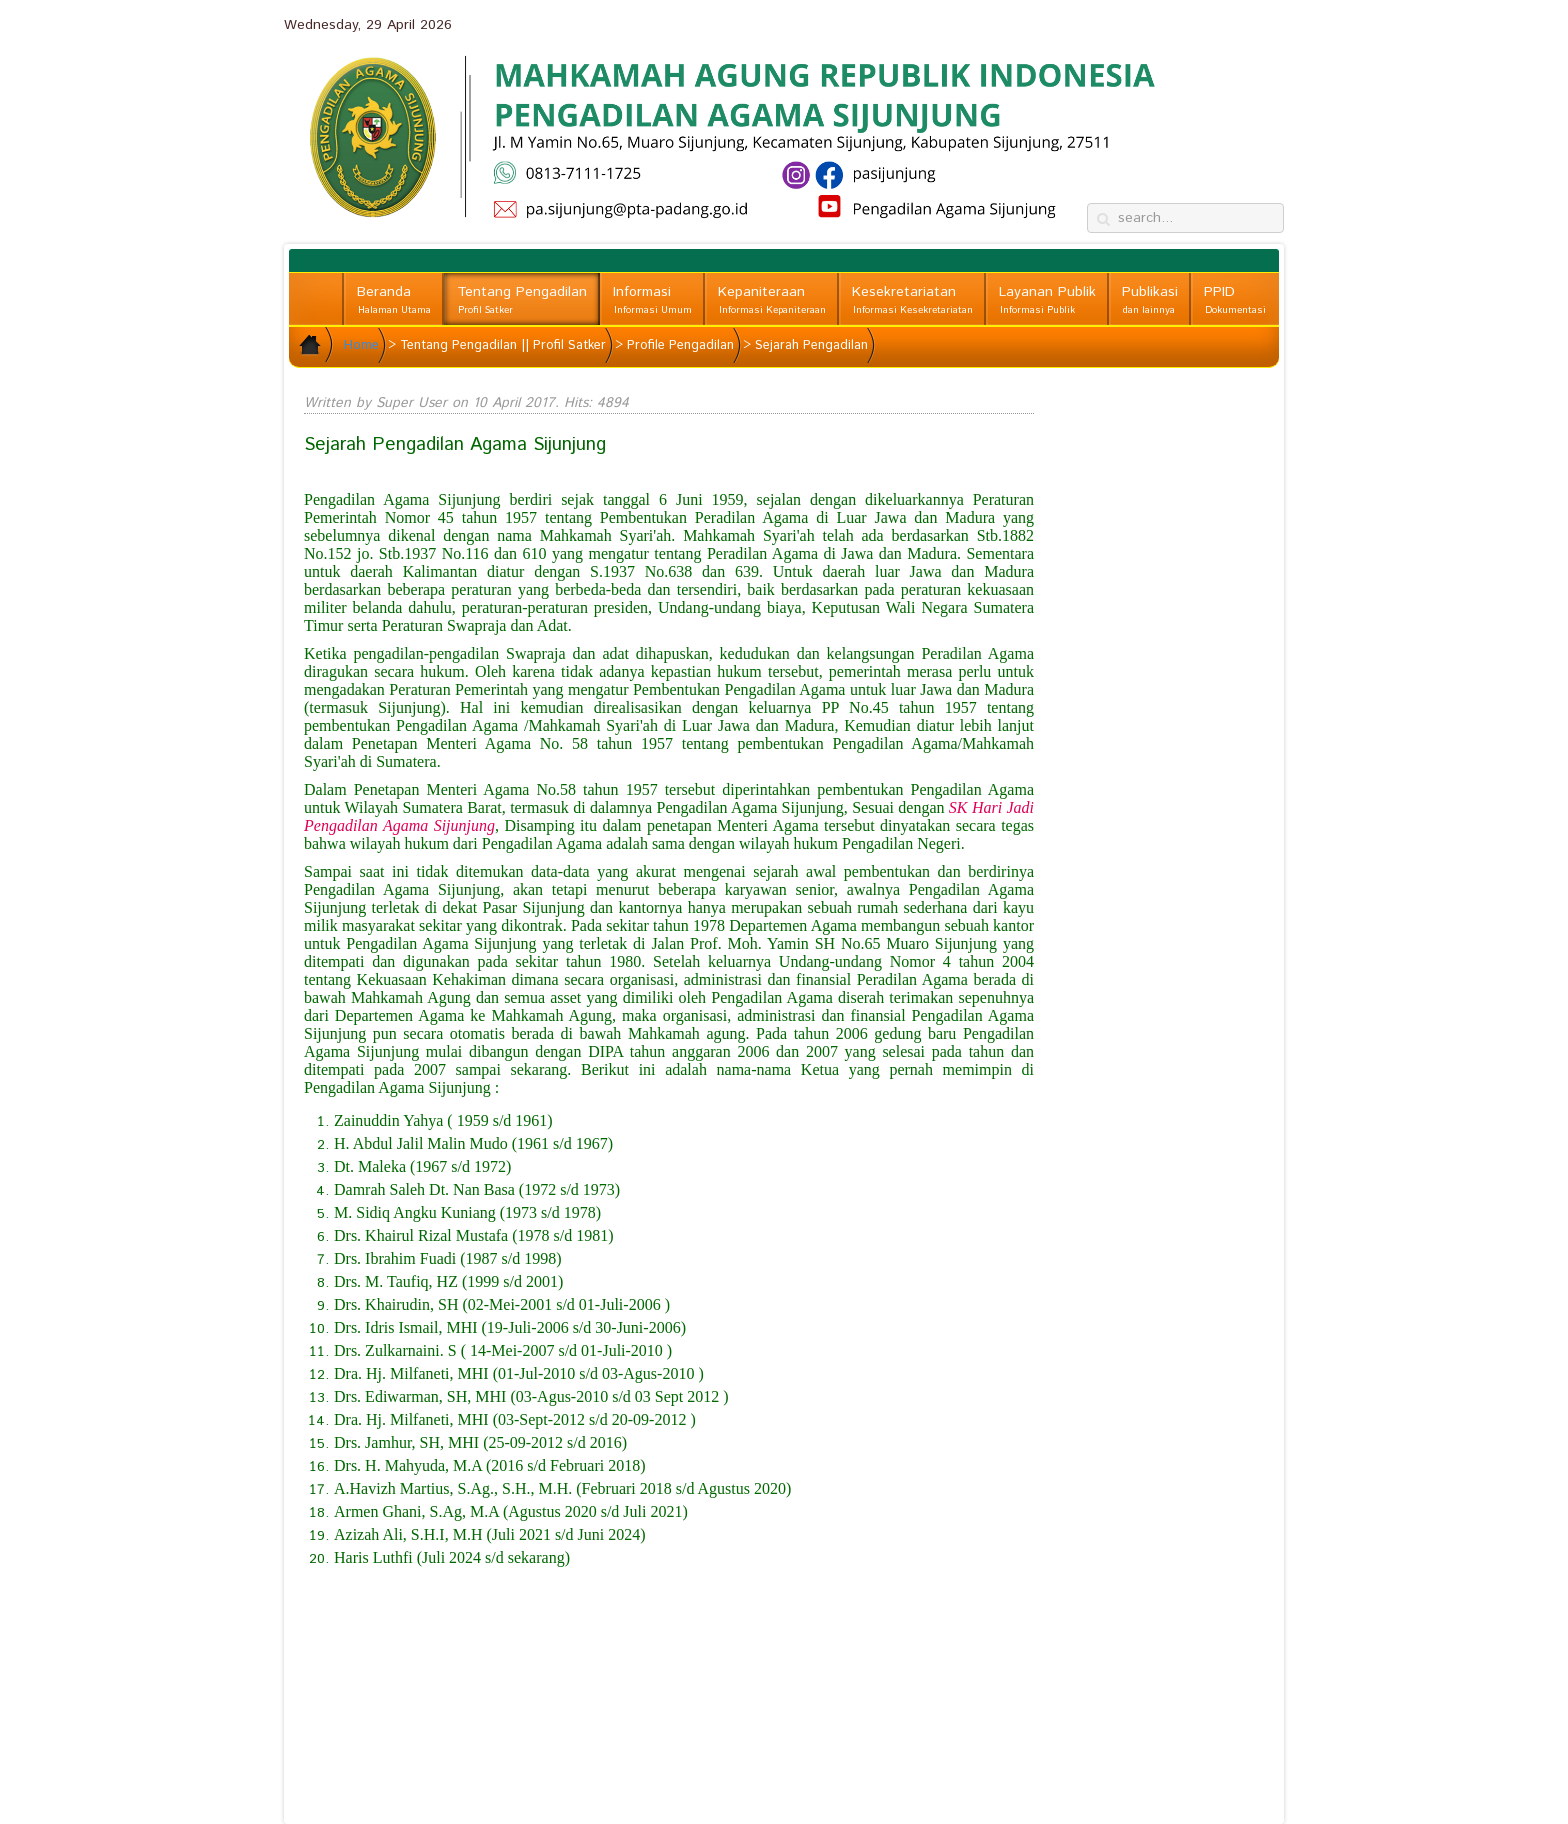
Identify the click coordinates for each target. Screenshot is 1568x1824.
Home (361, 345)
